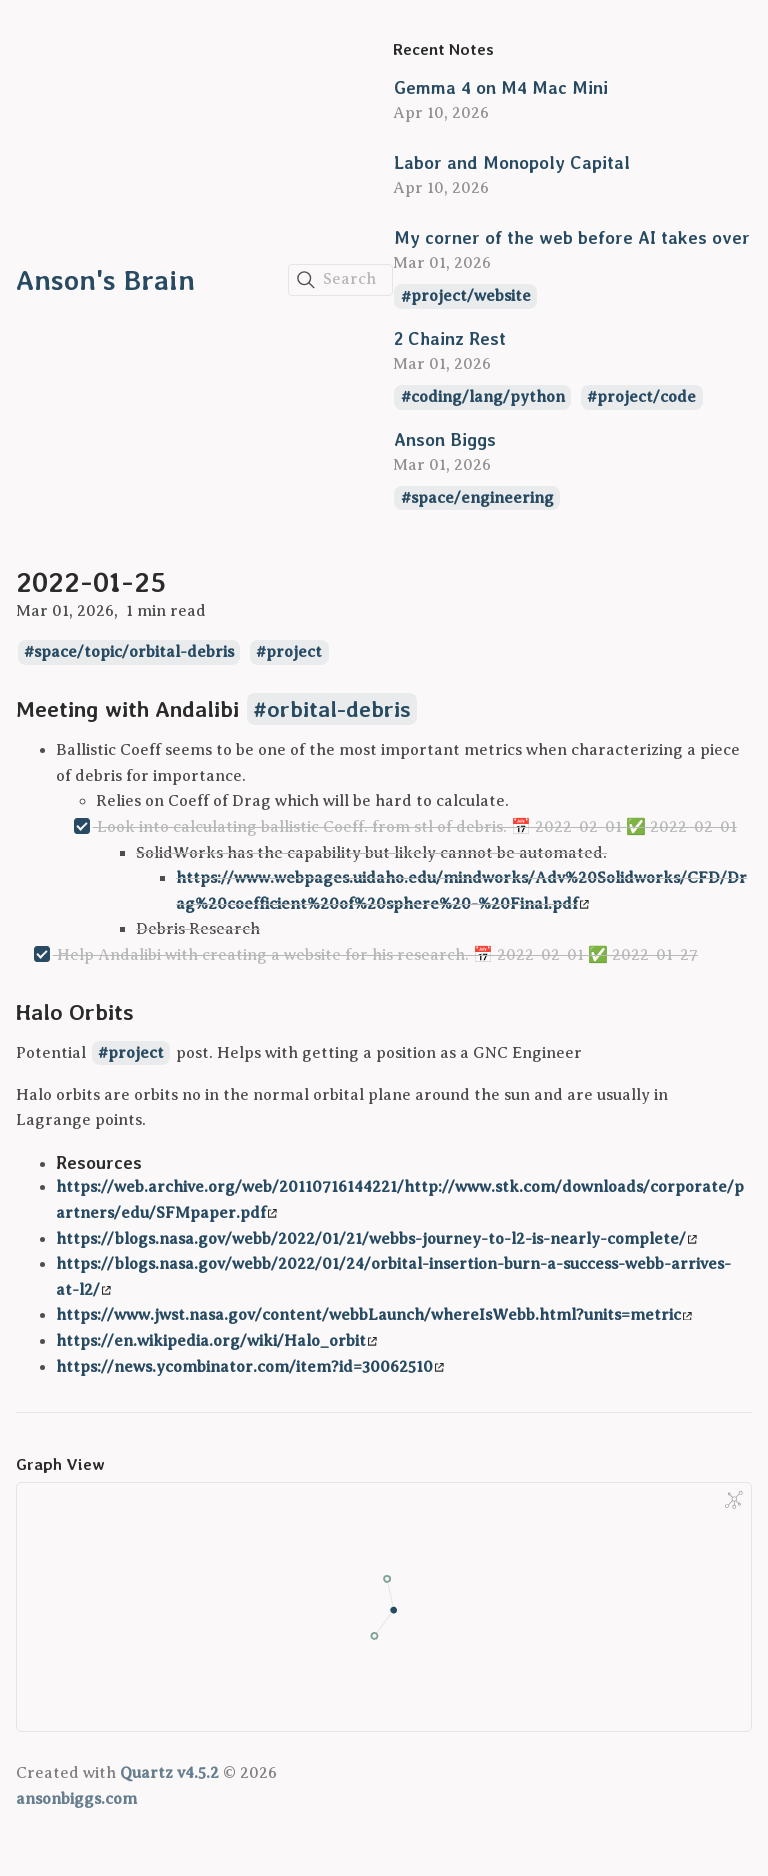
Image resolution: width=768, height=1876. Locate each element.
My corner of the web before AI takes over (572, 237)
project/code (646, 397)
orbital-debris (339, 709)
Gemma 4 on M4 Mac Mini (501, 87)
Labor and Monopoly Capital (512, 162)
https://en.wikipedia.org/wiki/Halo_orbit (216, 1341)
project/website (471, 297)
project (294, 652)
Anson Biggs (445, 439)
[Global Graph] (734, 1500)
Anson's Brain (105, 280)
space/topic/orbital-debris (134, 652)
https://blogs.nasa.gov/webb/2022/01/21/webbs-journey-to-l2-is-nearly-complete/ (376, 1239)
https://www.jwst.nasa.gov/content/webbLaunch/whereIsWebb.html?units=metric (374, 1315)
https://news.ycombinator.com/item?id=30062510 (250, 1367)
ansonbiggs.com (76, 1799)
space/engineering (482, 498)
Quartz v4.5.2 (169, 1773)
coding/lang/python (488, 397)
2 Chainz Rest (450, 338)
